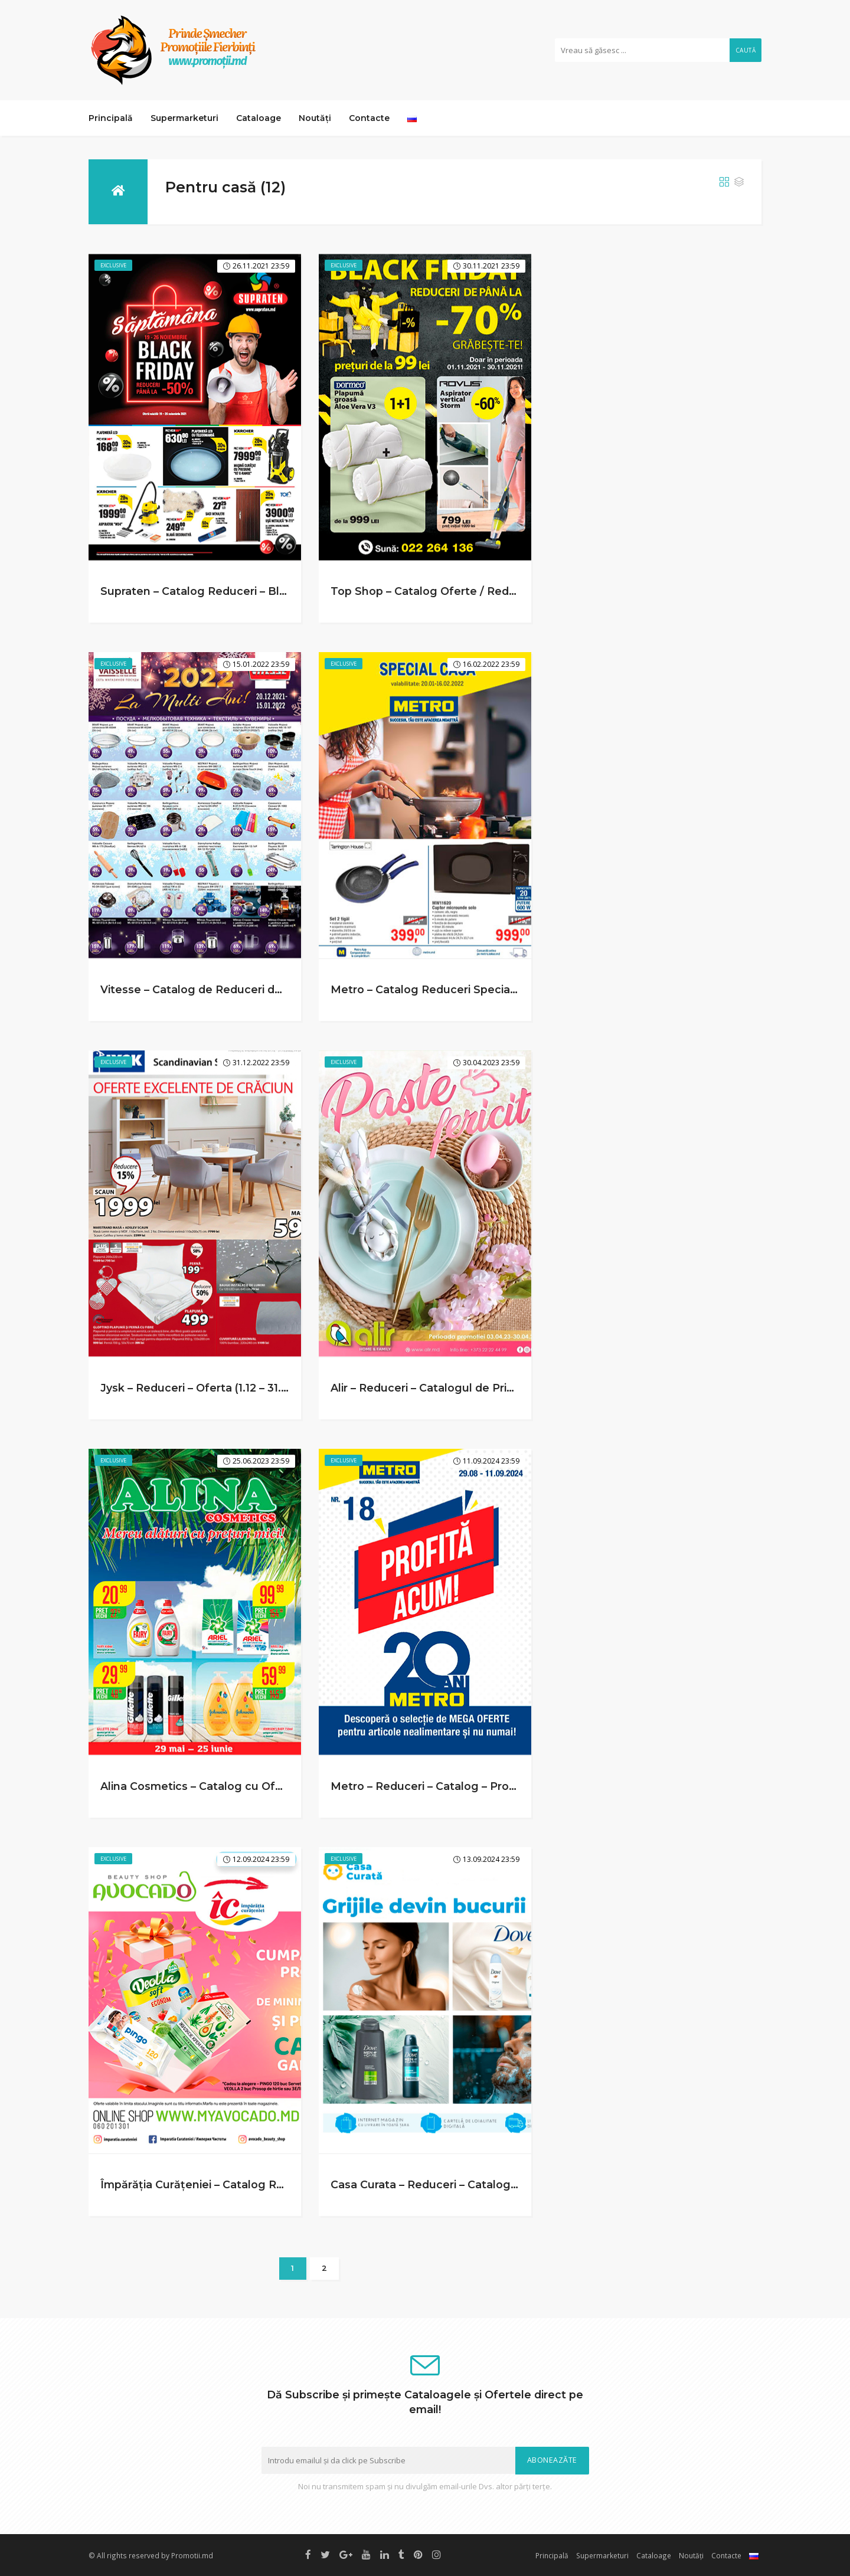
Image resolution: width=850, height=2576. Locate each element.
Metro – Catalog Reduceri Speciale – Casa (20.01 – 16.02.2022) (498, 989)
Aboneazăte (552, 2460)
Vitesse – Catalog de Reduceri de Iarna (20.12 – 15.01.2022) (258, 989)
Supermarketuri (184, 118)
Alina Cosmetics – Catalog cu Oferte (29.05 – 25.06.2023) (255, 1786)
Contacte (369, 118)
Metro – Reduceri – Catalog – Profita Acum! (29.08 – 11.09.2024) (502, 1786)
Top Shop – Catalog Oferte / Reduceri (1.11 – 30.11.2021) (478, 591)
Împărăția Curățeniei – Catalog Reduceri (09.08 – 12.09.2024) (264, 2184)
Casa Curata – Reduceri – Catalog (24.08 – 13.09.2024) (476, 2184)
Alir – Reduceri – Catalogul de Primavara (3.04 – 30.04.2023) (492, 1388)
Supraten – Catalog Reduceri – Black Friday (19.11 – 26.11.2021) (265, 591)
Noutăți (315, 118)
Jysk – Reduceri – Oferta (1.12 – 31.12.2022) (212, 1388)
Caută (745, 50)
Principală (111, 118)
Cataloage (258, 118)
